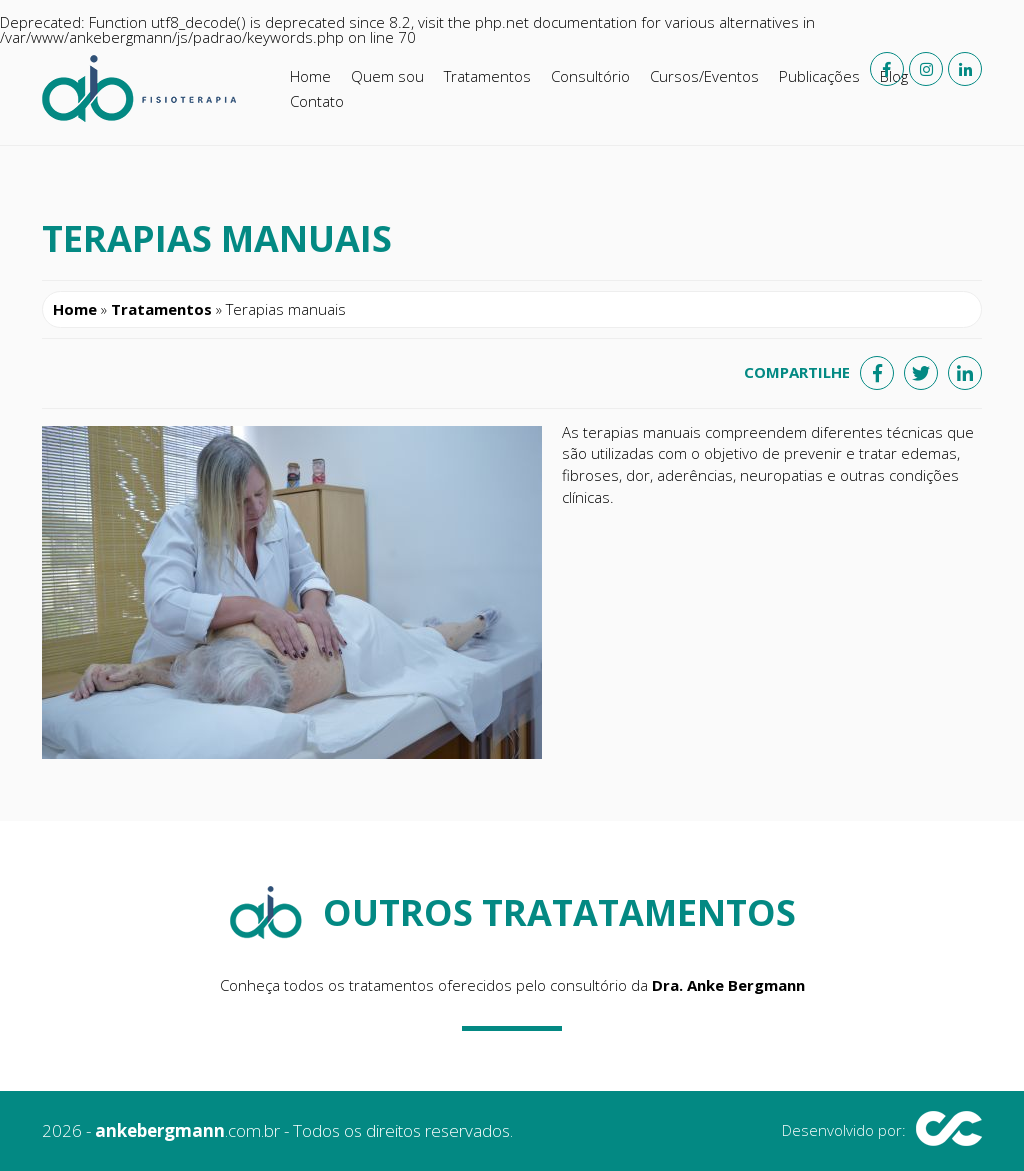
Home (310, 76)
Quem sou (387, 76)
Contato (317, 101)
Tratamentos (487, 76)
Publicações (819, 76)
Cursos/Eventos (704, 76)
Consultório (590, 76)
